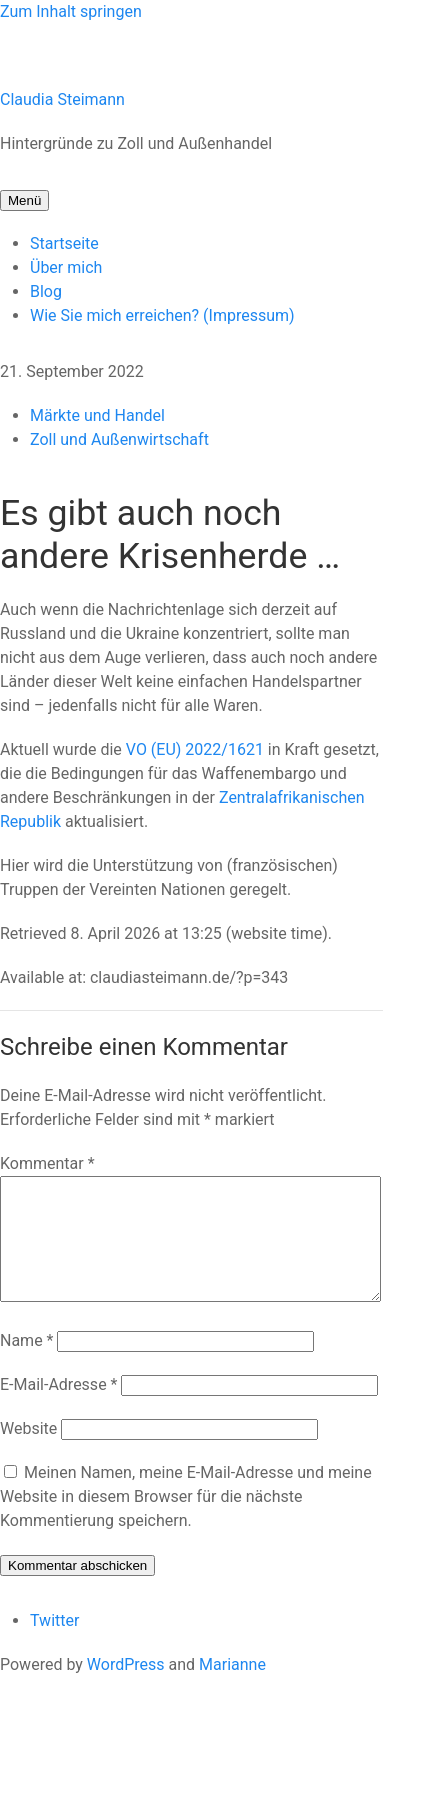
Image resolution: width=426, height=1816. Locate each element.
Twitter (54, 1644)
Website (28, 1452)
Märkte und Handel (97, 415)
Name (27, 1364)
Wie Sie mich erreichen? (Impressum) (162, 315)
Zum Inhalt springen (71, 11)
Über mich (66, 267)
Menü (24, 200)
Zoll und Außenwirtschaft (119, 439)
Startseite (64, 243)
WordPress (126, 1688)
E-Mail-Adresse (58, 1408)
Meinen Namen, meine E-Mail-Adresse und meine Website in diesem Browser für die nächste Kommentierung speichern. (186, 1520)
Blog (46, 291)
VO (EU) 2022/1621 (195, 749)
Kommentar (47, 1163)
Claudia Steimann (62, 99)
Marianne (232, 1688)
